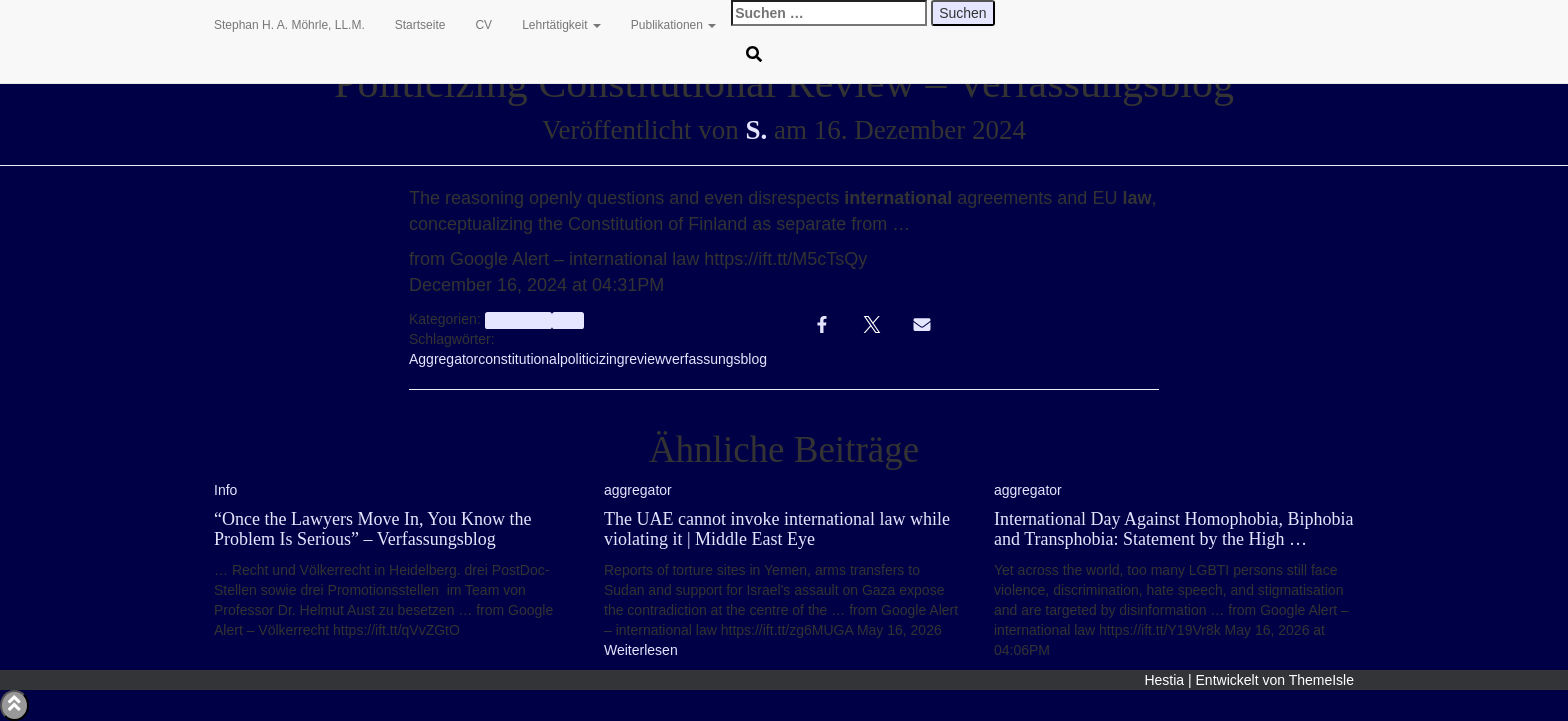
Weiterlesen (641, 650)
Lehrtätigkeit (561, 25)
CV (483, 25)
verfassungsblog (716, 359)
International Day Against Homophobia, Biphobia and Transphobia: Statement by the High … (1173, 529)
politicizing (592, 359)
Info (567, 320)
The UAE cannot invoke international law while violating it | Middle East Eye (777, 529)
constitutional (519, 359)
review (645, 359)
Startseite (420, 25)
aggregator (518, 320)
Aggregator (443, 359)
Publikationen (673, 25)
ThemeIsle (1321, 680)
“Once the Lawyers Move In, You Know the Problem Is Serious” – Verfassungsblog (372, 529)
